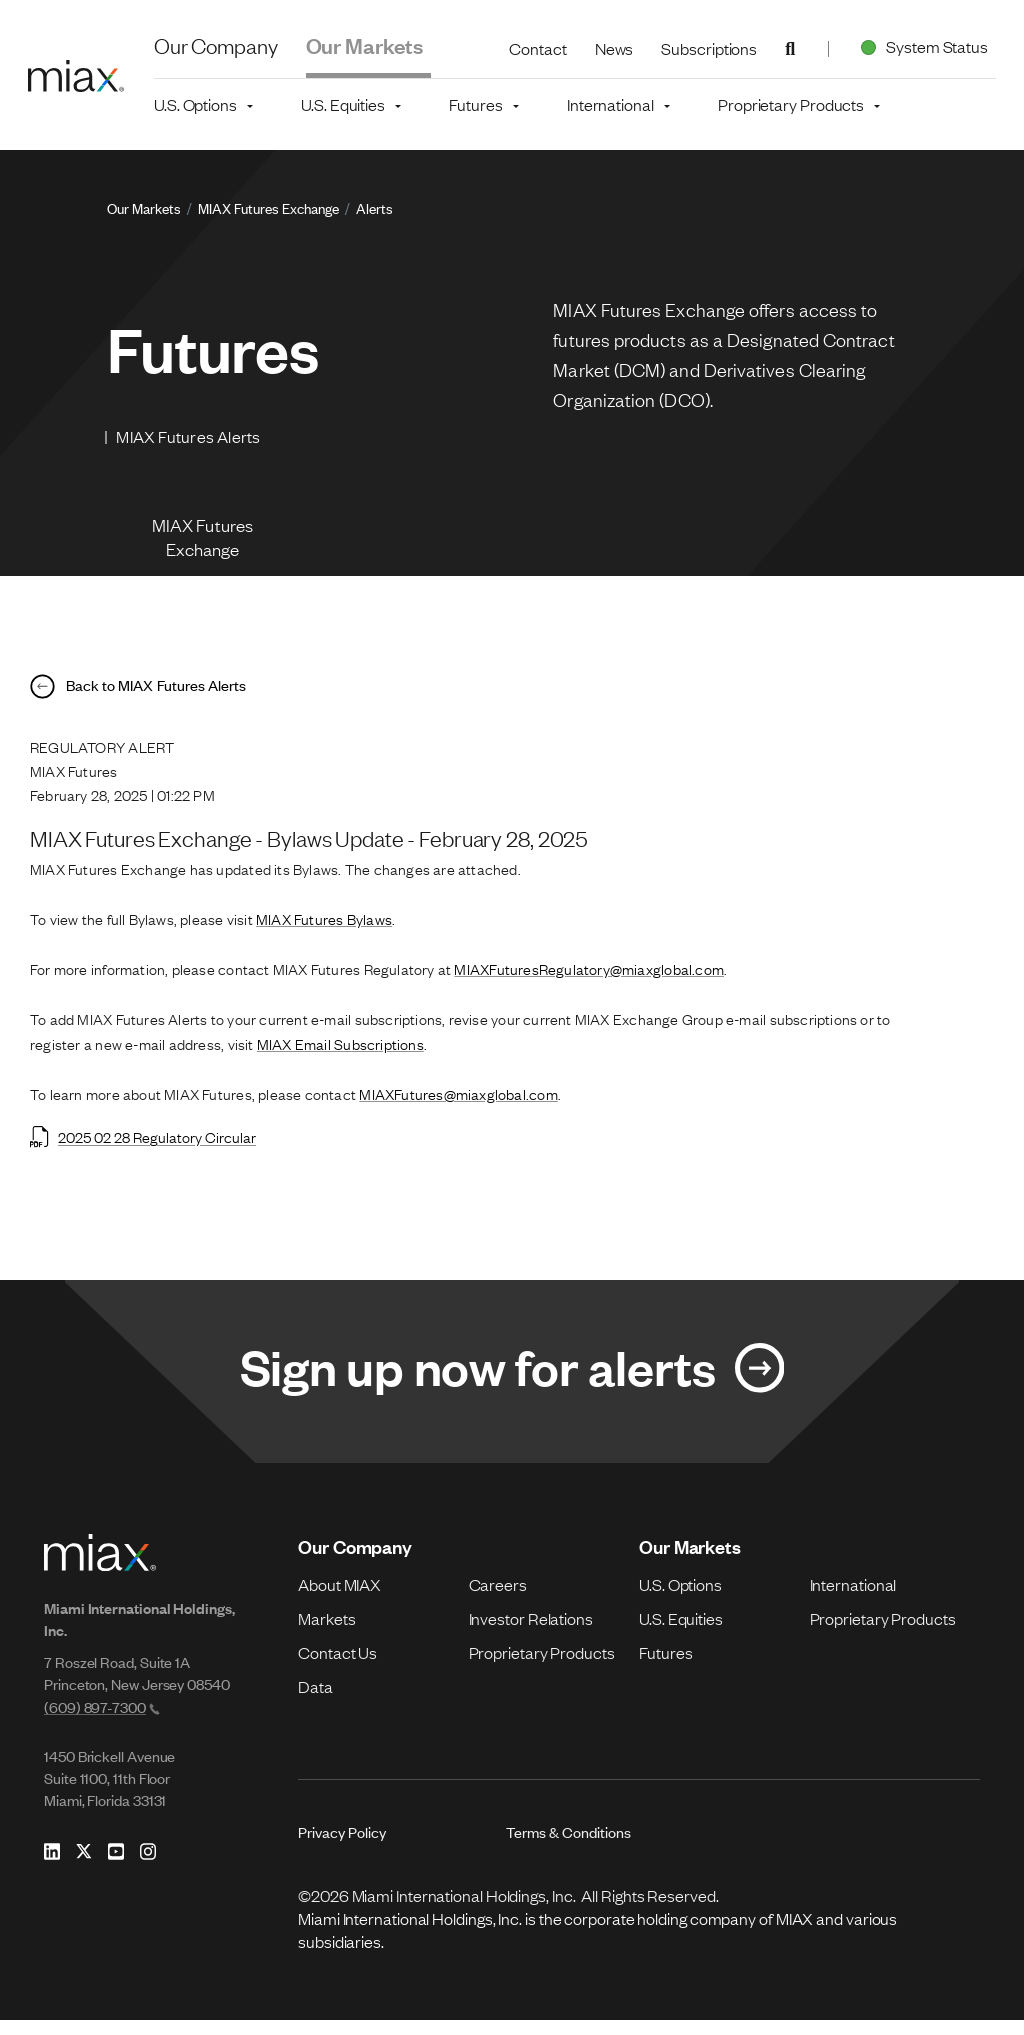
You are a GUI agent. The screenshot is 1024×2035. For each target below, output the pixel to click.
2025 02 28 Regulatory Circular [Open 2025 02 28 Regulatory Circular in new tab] (143, 1148)
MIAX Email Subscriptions (340, 1055)
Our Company (216, 44)
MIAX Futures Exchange (268, 207)
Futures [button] (475, 104)
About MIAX (339, 1599)
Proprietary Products (542, 1667)
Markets (326, 1633)
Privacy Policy (342, 1846)
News (614, 48)
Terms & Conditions (568, 1846)
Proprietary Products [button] (791, 104)
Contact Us (337, 1667)
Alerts (374, 207)
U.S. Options (680, 1599)
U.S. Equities (681, 1633)
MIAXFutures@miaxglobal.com (458, 1105)
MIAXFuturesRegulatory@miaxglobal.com (589, 980)
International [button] (610, 104)
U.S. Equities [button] (343, 104)
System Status (920, 46)
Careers (498, 1599)
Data (315, 1701)
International (853, 1599)
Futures (665, 1667)
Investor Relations (531, 1633)
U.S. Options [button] (195, 104)
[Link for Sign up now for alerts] (512, 1385)
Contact (537, 48)
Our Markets (365, 44)
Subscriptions (709, 48)
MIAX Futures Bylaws (324, 930)
